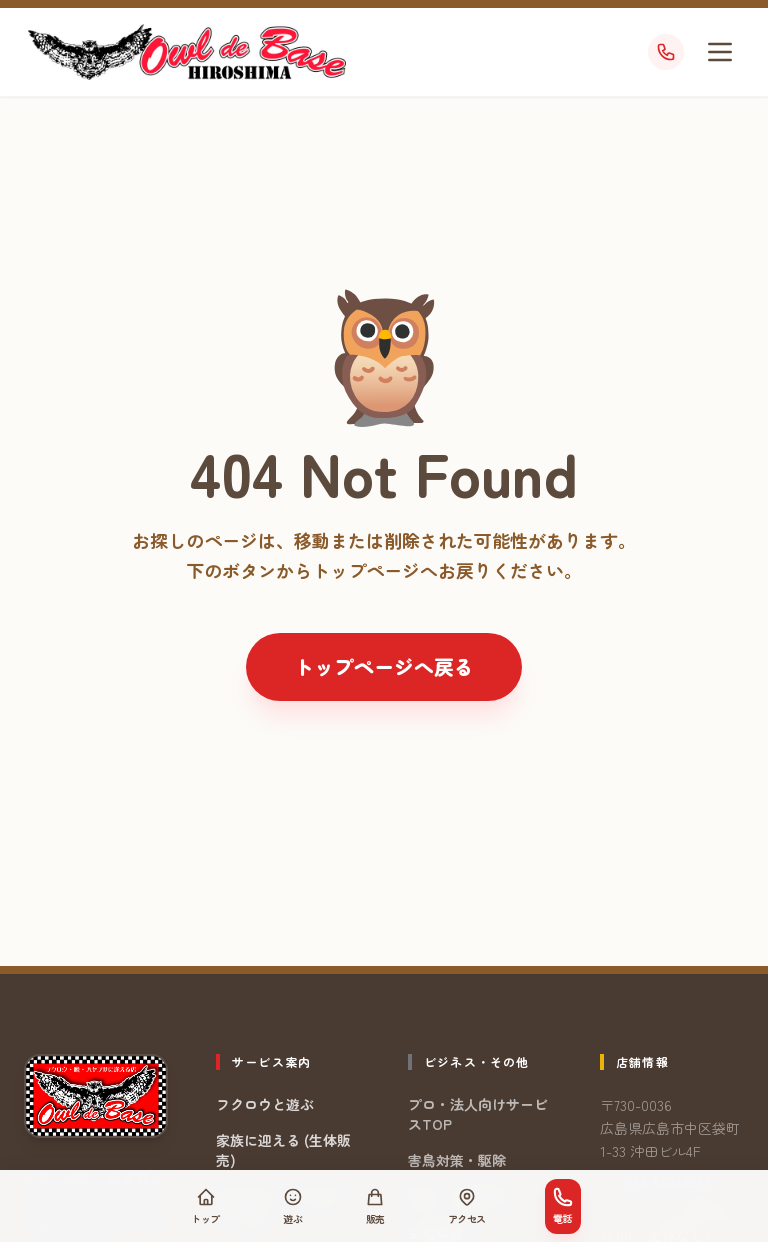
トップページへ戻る (384, 666)
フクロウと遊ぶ (265, 1104)
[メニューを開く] (720, 52)
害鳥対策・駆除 (457, 1160)
